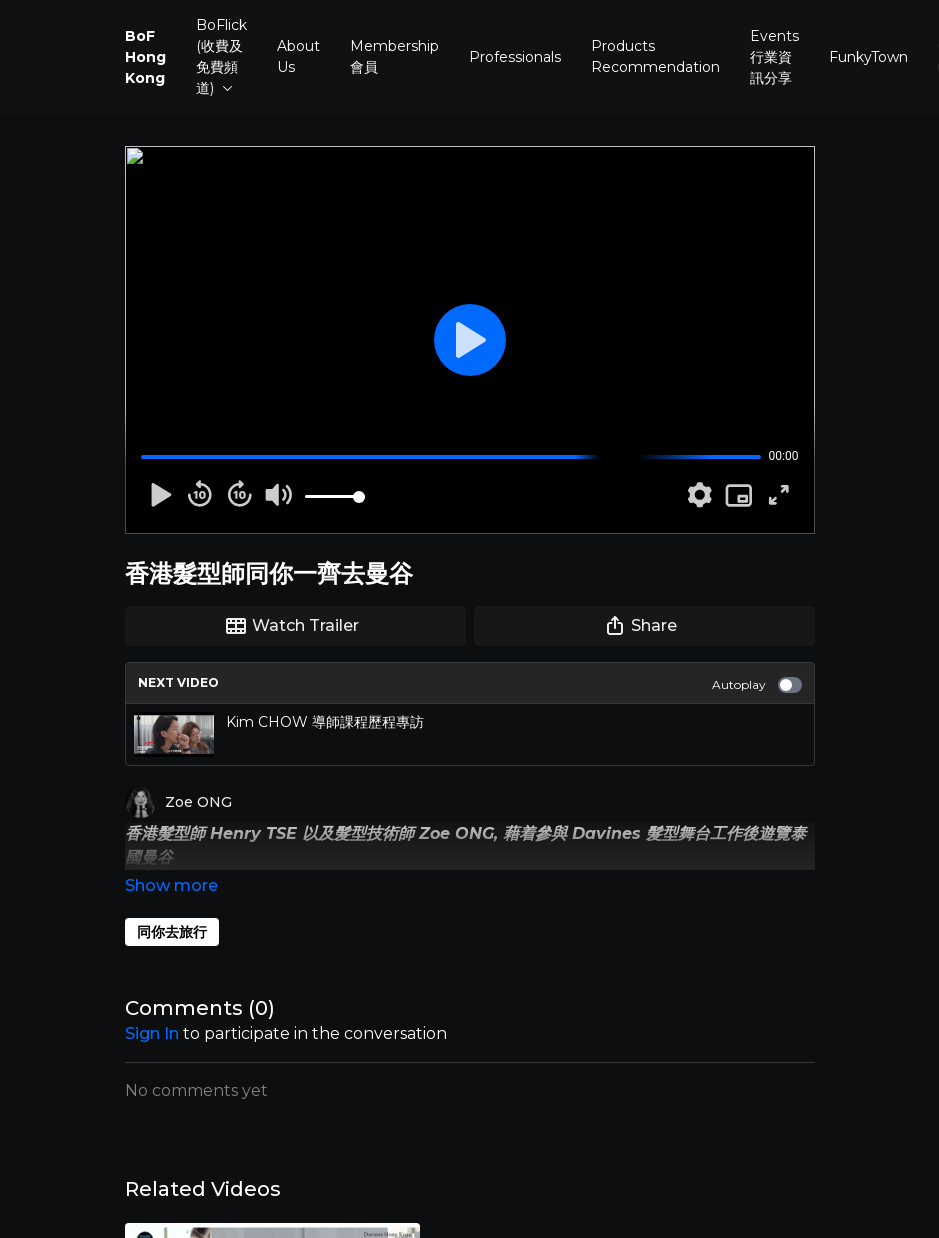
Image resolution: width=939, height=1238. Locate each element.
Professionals (515, 57)
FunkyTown (868, 57)
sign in (152, 1005)
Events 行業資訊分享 (774, 57)
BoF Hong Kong (145, 57)
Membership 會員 (394, 56)
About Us (298, 56)
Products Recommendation (655, 56)
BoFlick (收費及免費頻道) (221, 56)
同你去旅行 (172, 904)
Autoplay (757, 685)
